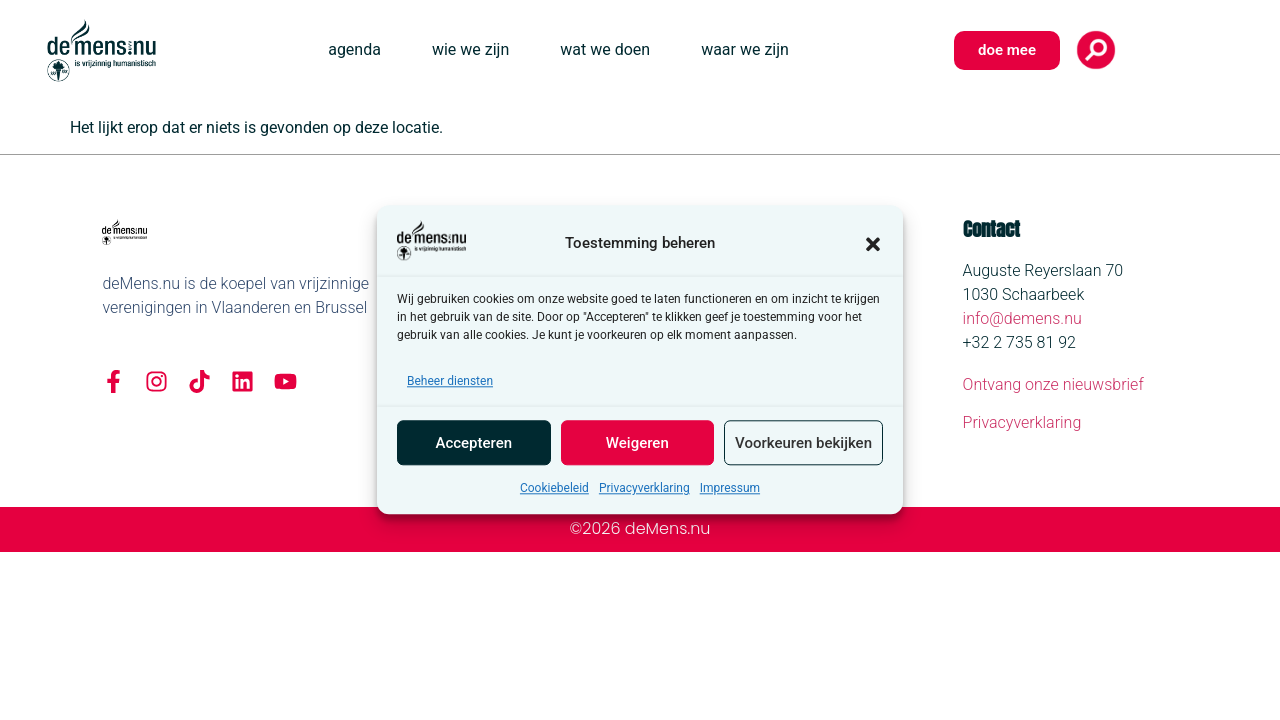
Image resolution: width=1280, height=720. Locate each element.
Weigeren (637, 449)
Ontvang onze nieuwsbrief (1053, 384)
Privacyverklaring (644, 494)
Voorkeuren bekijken (803, 449)
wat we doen (605, 49)
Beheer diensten (450, 387)
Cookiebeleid (554, 494)
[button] (873, 249)
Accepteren (473, 449)
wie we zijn (470, 49)
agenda (354, 49)
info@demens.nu (1022, 318)
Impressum (730, 494)
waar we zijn (745, 49)
